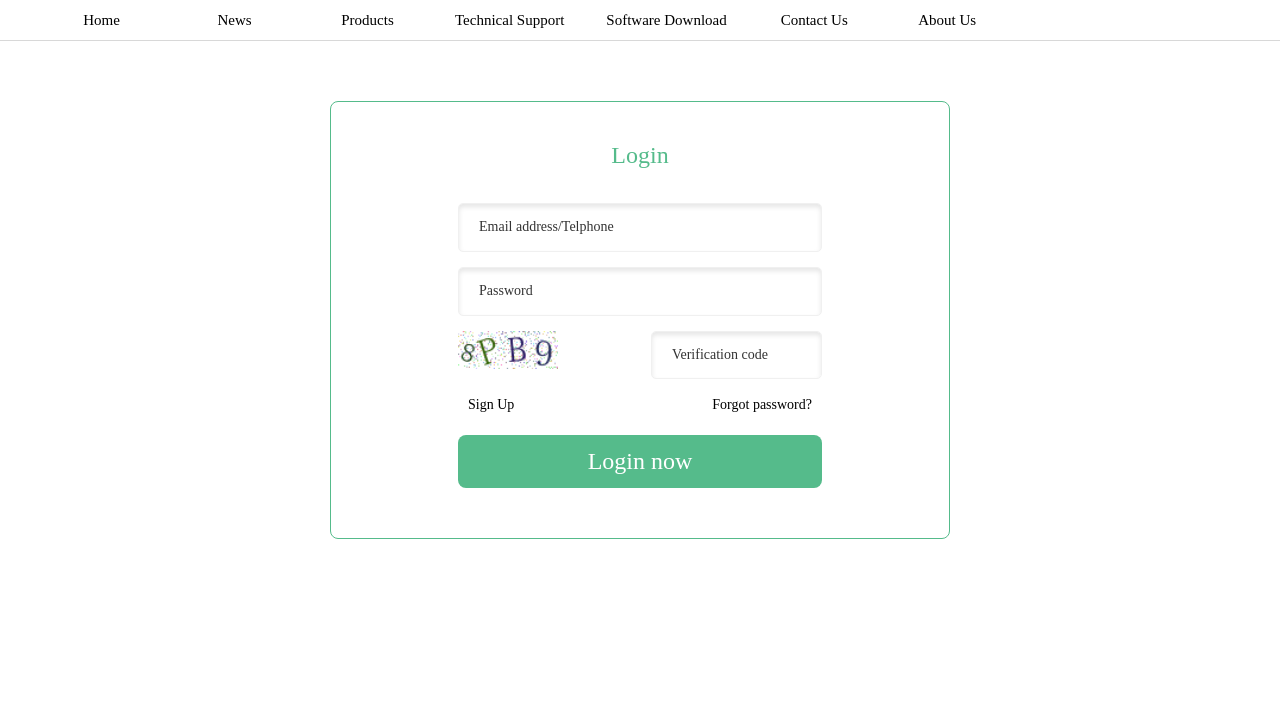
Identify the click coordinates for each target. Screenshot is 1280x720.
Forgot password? (762, 404)
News (234, 20)
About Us (947, 20)
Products (367, 20)
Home (101, 20)
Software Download (666, 20)
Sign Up (491, 404)
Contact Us (814, 20)
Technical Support (509, 20)
